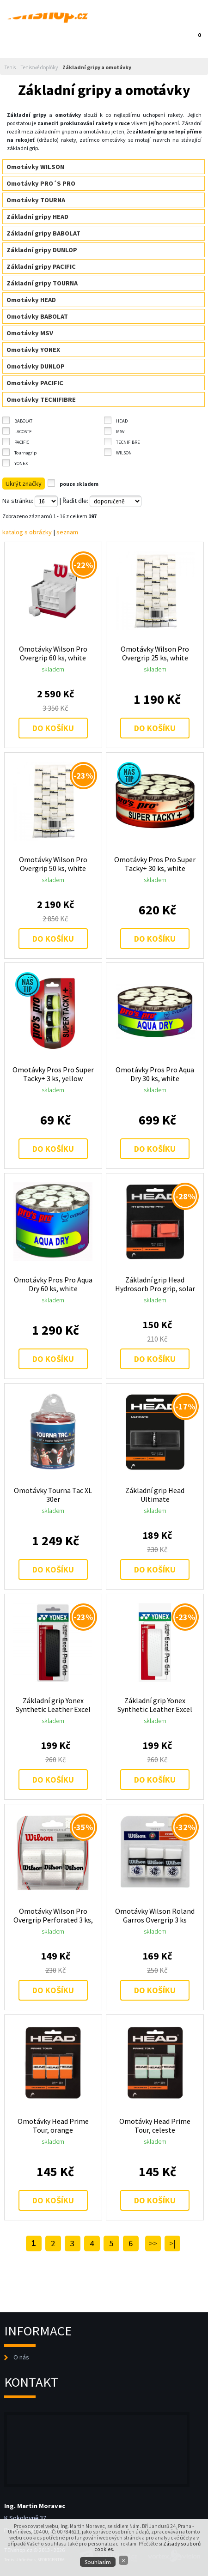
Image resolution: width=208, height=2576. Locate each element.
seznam (67, 532)
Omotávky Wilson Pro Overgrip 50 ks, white (53, 864)
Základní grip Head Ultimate (154, 1495)
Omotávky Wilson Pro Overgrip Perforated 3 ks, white (53, 1915)
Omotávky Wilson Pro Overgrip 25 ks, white (155, 653)
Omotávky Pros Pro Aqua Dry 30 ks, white (155, 1074)
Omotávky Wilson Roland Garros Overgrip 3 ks (155, 1915)
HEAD (122, 421)
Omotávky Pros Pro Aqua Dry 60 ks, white (53, 1284)
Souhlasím (98, 2561)
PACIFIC (21, 442)
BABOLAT (23, 421)
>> (153, 2243)
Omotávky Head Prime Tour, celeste (154, 2125)
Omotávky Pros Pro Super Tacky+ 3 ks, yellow (53, 1074)
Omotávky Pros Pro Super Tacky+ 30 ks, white (155, 864)
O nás (21, 2357)
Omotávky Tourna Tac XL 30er (53, 1495)
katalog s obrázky (27, 532)
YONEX (21, 463)
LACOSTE (23, 432)
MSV (120, 432)
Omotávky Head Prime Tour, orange (53, 2125)
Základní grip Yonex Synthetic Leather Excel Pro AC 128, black (53, 1705)
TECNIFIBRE (128, 442)
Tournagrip (25, 453)
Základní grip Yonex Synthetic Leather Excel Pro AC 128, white (154, 1705)
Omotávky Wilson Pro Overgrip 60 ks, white (53, 653)
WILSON (124, 453)
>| (172, 2243)
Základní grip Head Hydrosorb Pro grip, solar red (155, 1284)
